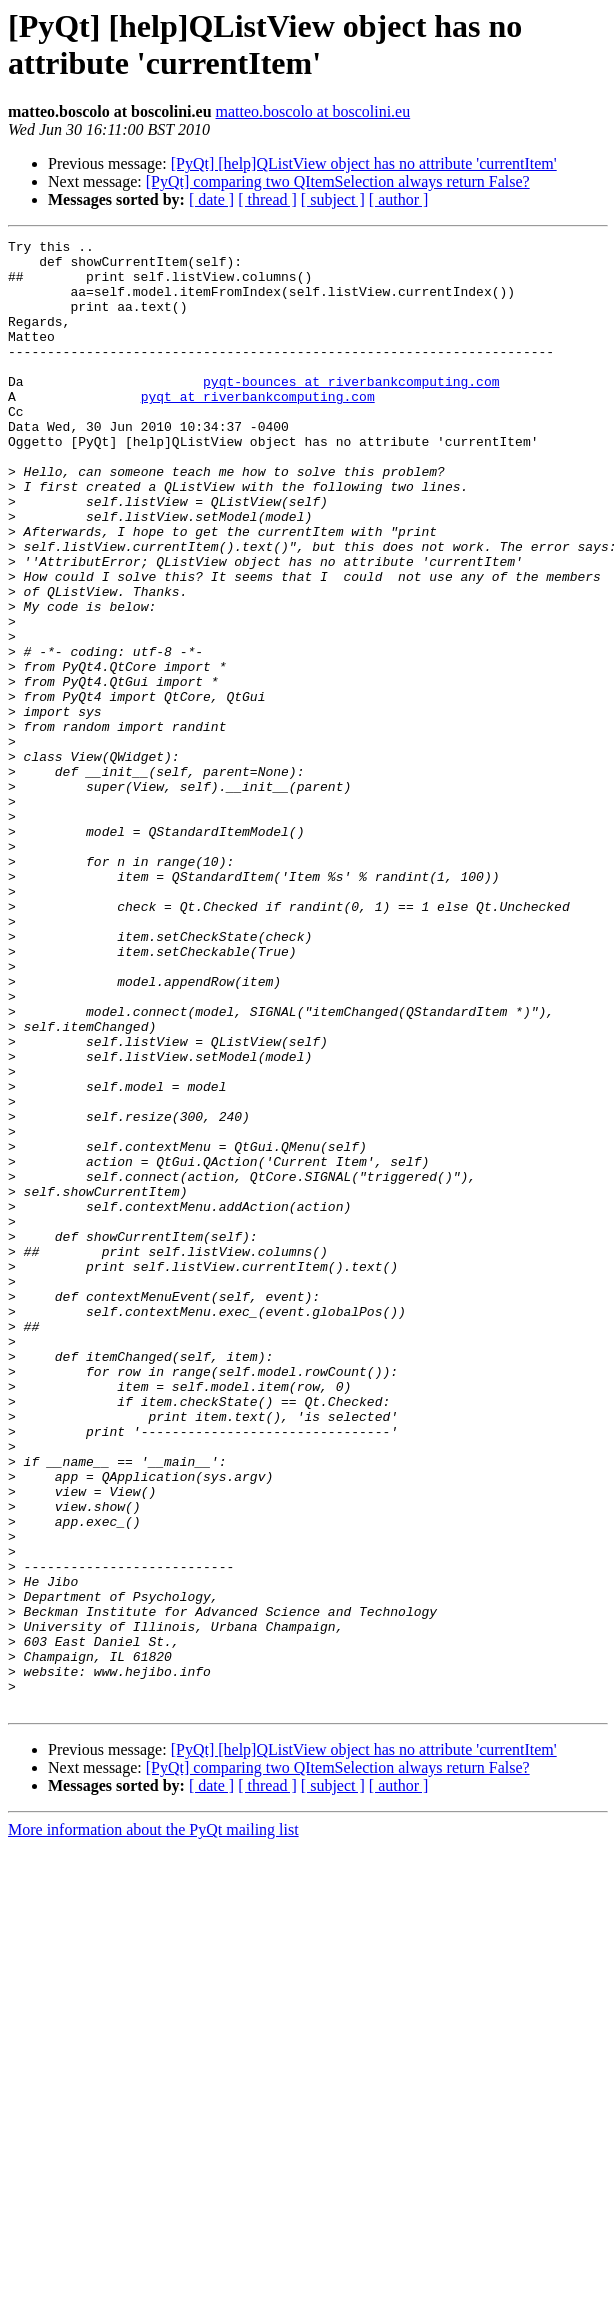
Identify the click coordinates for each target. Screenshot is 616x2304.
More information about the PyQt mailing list (153, 2123)
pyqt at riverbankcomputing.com (258, 429)
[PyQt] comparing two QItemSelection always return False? (338, 181)
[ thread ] (267, 199)
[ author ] (399, 199)
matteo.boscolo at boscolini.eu (313, 111)
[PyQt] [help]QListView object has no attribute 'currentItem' (364, 163)
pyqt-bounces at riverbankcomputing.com (351, 411)
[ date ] (211, 199)
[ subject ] (333, 199)
